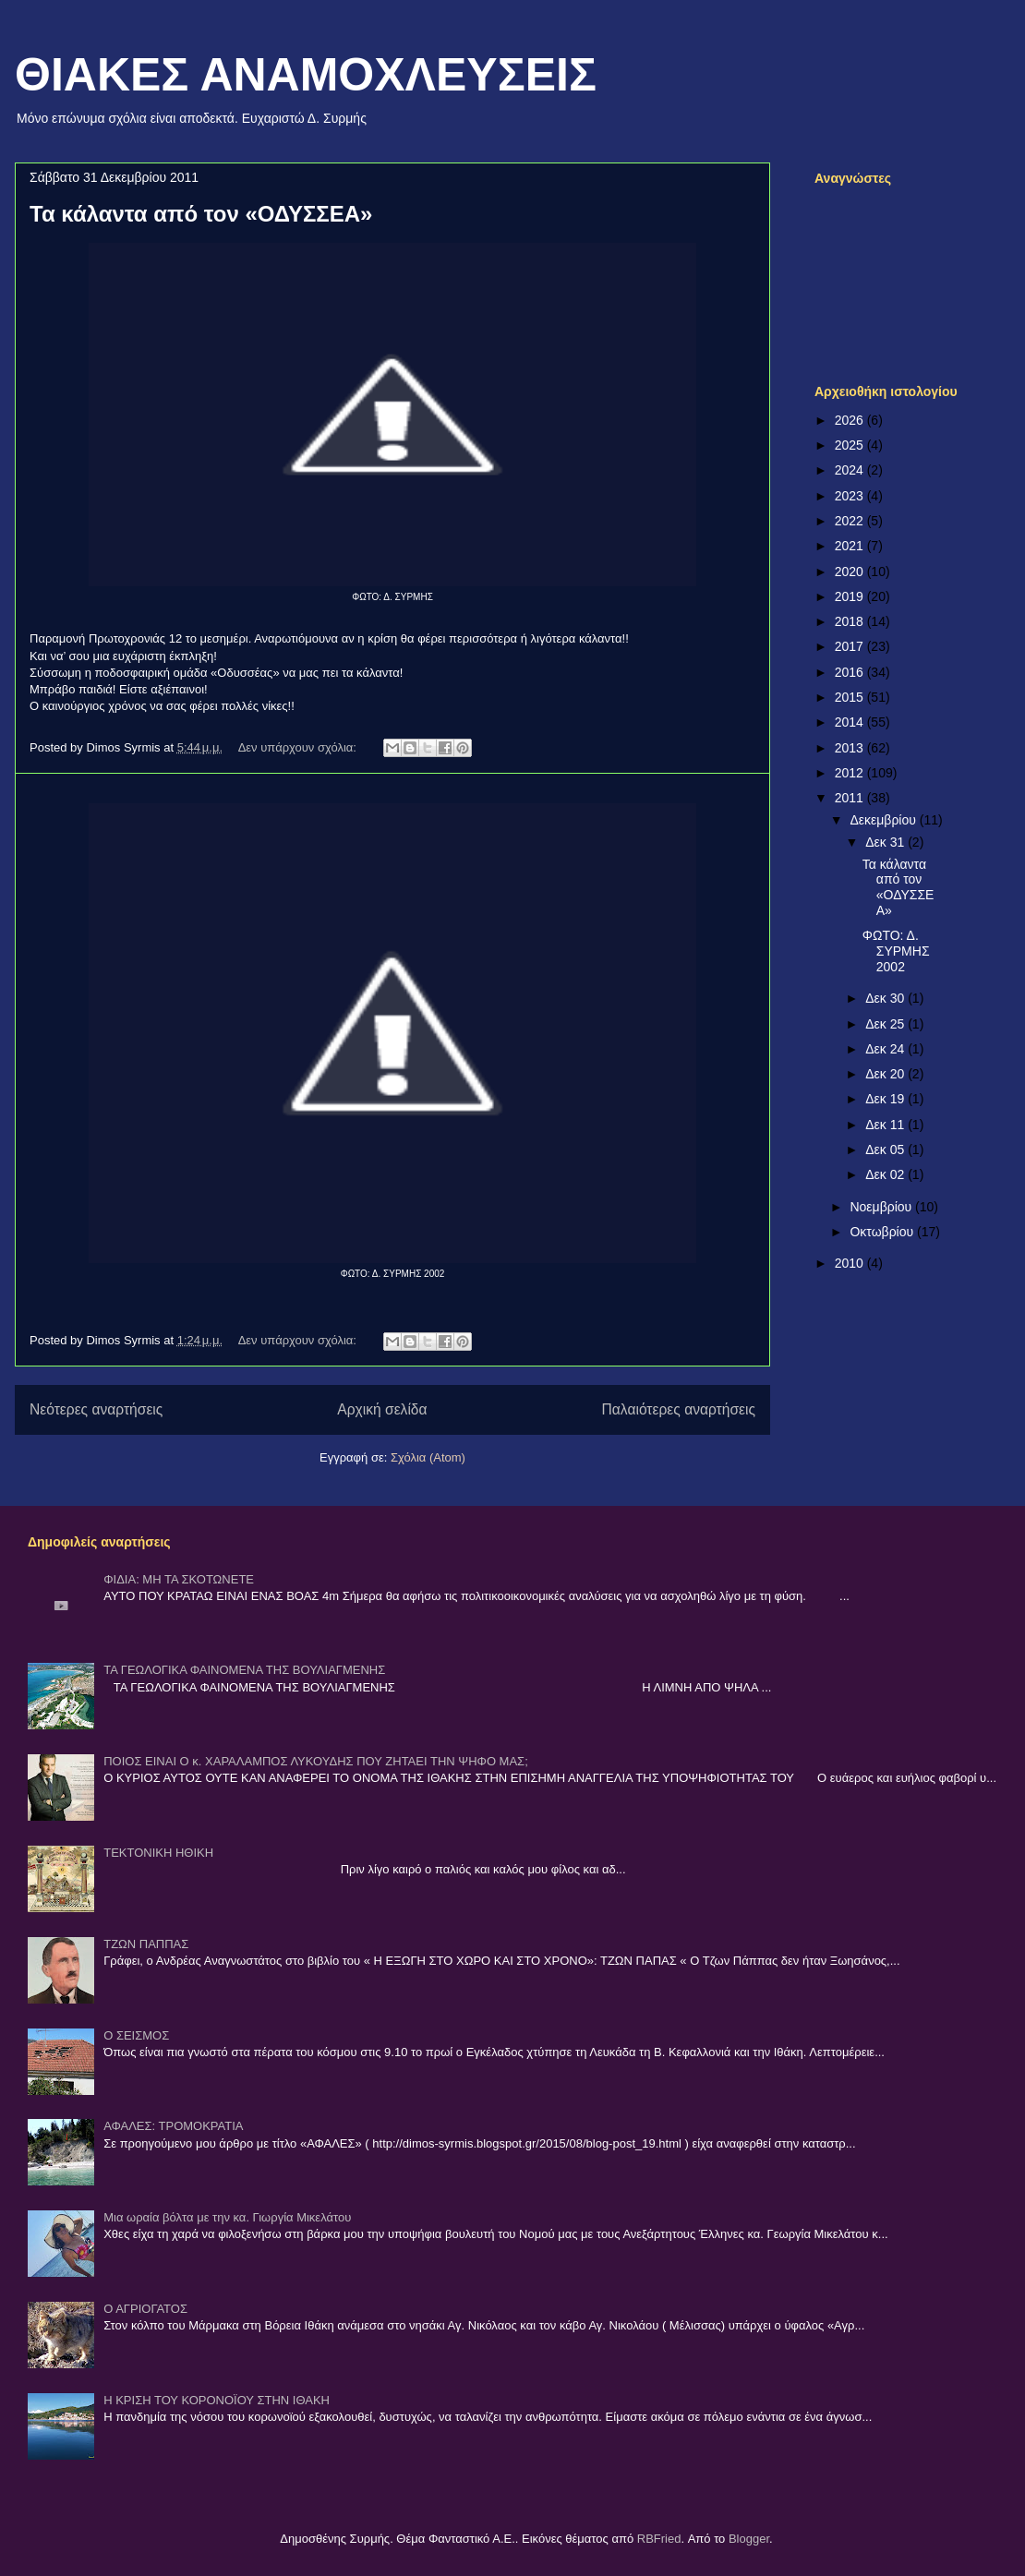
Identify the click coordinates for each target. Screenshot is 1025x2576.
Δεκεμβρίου (884, 820)
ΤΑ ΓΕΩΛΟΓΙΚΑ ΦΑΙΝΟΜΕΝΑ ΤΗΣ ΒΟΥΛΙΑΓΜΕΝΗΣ (244, 1670)
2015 (851, 697)
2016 (851, 672)
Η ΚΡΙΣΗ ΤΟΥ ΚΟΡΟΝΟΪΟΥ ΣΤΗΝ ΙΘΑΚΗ (216, 2400)
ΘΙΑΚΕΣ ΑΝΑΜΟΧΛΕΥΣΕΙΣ (306, 75)
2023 (851, 495)
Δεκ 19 (886, 1098)
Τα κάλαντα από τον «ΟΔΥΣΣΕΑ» (201, 213)
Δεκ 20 (886, 1073)
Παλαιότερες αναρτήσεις (678, 1409)
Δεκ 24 (886, 1048)
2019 (851, 596)
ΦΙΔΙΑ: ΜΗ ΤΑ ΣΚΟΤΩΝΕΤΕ (178, 1579)
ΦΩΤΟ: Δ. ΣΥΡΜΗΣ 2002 (896, 951)
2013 (851, 747)
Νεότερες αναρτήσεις (96, 1409)
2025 (851, 445)
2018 (851, 621)
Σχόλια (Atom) (428, 1457)
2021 (851, 545)
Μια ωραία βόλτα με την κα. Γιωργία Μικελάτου (227, 2217)
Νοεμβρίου (882, 1206)
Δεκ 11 (886, 1124)
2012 (851, 772)
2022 (851, 520)
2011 (851, 797)
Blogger (749, 2539)
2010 (851, 1263)
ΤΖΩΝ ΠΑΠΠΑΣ (145, 1944)
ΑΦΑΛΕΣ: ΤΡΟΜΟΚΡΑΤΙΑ (173, 2126)
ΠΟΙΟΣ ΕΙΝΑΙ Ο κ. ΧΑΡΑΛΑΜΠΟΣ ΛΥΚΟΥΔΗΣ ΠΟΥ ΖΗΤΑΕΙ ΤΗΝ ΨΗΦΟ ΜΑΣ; (315, 1761)
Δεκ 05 (886, 1149)
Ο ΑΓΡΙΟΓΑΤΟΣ (145, 2309)
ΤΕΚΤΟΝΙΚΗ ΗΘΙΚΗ (158, 1853)
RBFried (659, 2539)
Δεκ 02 (886, 1174)
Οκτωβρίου (883, 1231)
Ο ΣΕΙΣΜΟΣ (136, 2035)
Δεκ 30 (886, 998)
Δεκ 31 (886, 842)
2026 (851, 420)
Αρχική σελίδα (382, 1409)
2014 (851, 722)
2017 (851, 646)
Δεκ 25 (886, 1024)
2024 (851, 470)
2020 (851, 571)
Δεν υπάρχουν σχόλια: (299, 747)
